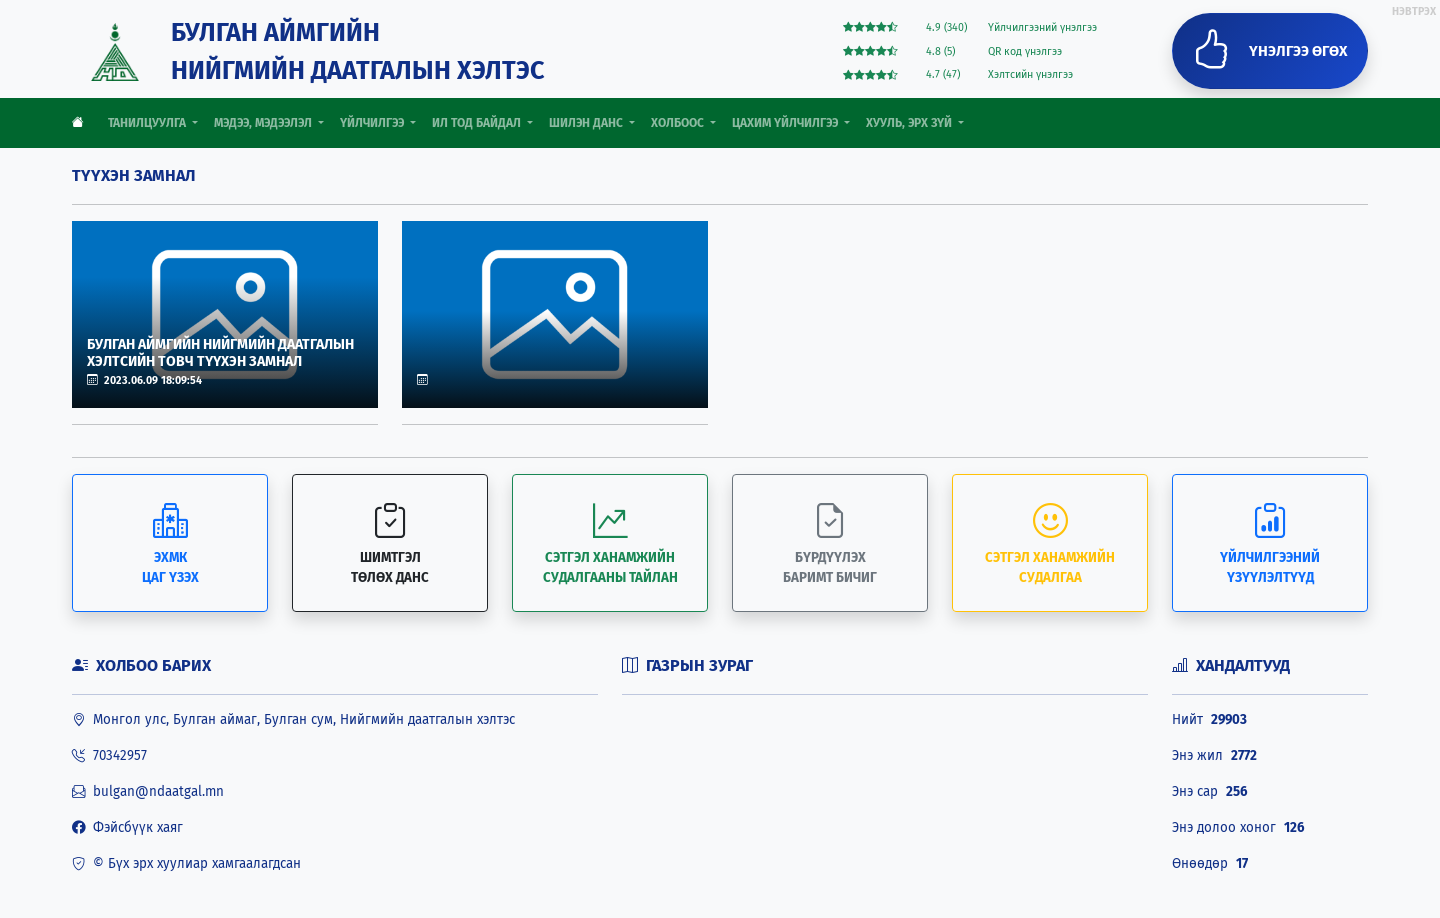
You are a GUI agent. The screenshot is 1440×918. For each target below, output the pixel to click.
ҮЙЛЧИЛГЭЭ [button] (373, 123)
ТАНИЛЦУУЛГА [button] (148, 123)
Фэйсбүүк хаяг (127, 828)
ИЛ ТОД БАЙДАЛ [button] (478, 123)
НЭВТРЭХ (1414, 11)
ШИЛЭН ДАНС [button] (587, 123)
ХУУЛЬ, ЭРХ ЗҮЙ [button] (910, 123)
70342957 (109, 756)
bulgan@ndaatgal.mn (148, 792)
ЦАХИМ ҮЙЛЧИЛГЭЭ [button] (786, 123)
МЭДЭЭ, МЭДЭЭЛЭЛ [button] (264, 123)
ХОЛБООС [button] (679, 123)
